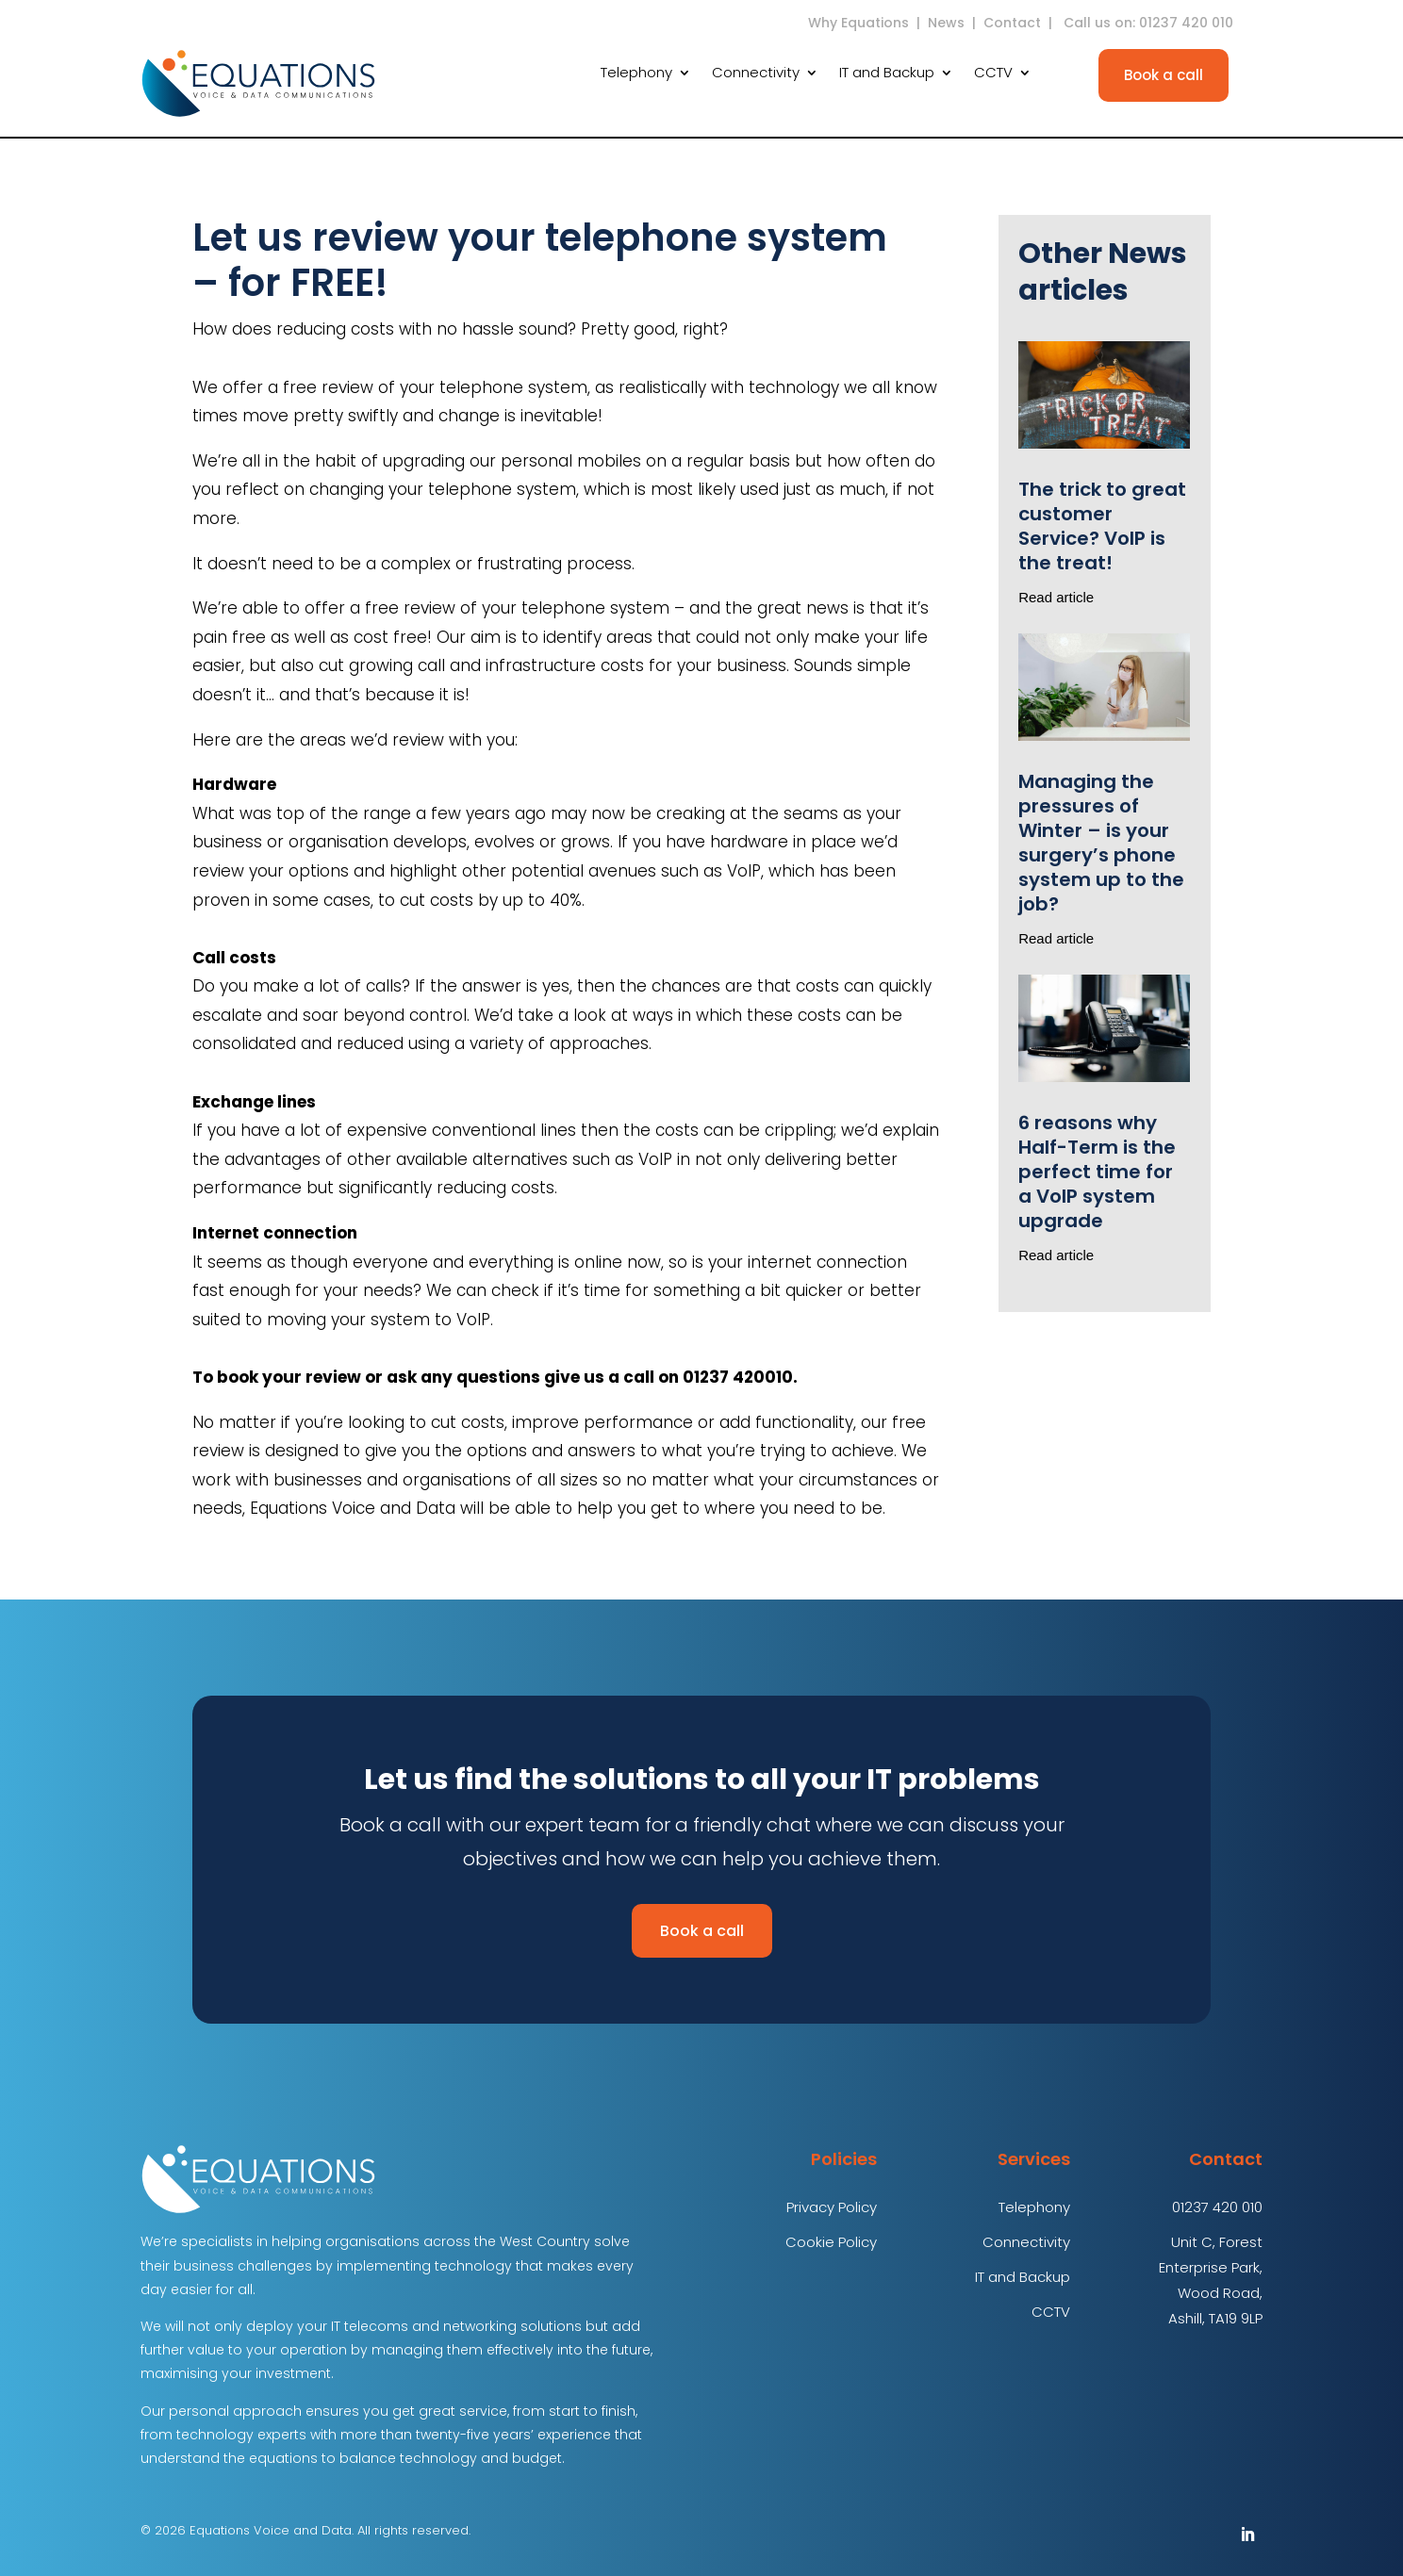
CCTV (993, 74)
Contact (1012, 22)
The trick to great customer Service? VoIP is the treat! (1102, 526)
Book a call (1163, 75)
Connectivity (756, 74)
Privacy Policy (831, 2207)
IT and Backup (886, 74)
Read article (1056, 597)
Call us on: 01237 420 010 (1150, 22)
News (946, 22)
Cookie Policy (831, 2242)
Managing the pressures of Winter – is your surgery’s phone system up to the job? (1101, 842)
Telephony (636, 74)
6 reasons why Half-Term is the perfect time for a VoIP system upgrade (1097, 1171)
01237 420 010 (1217, 2207)
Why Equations (858, 22)
